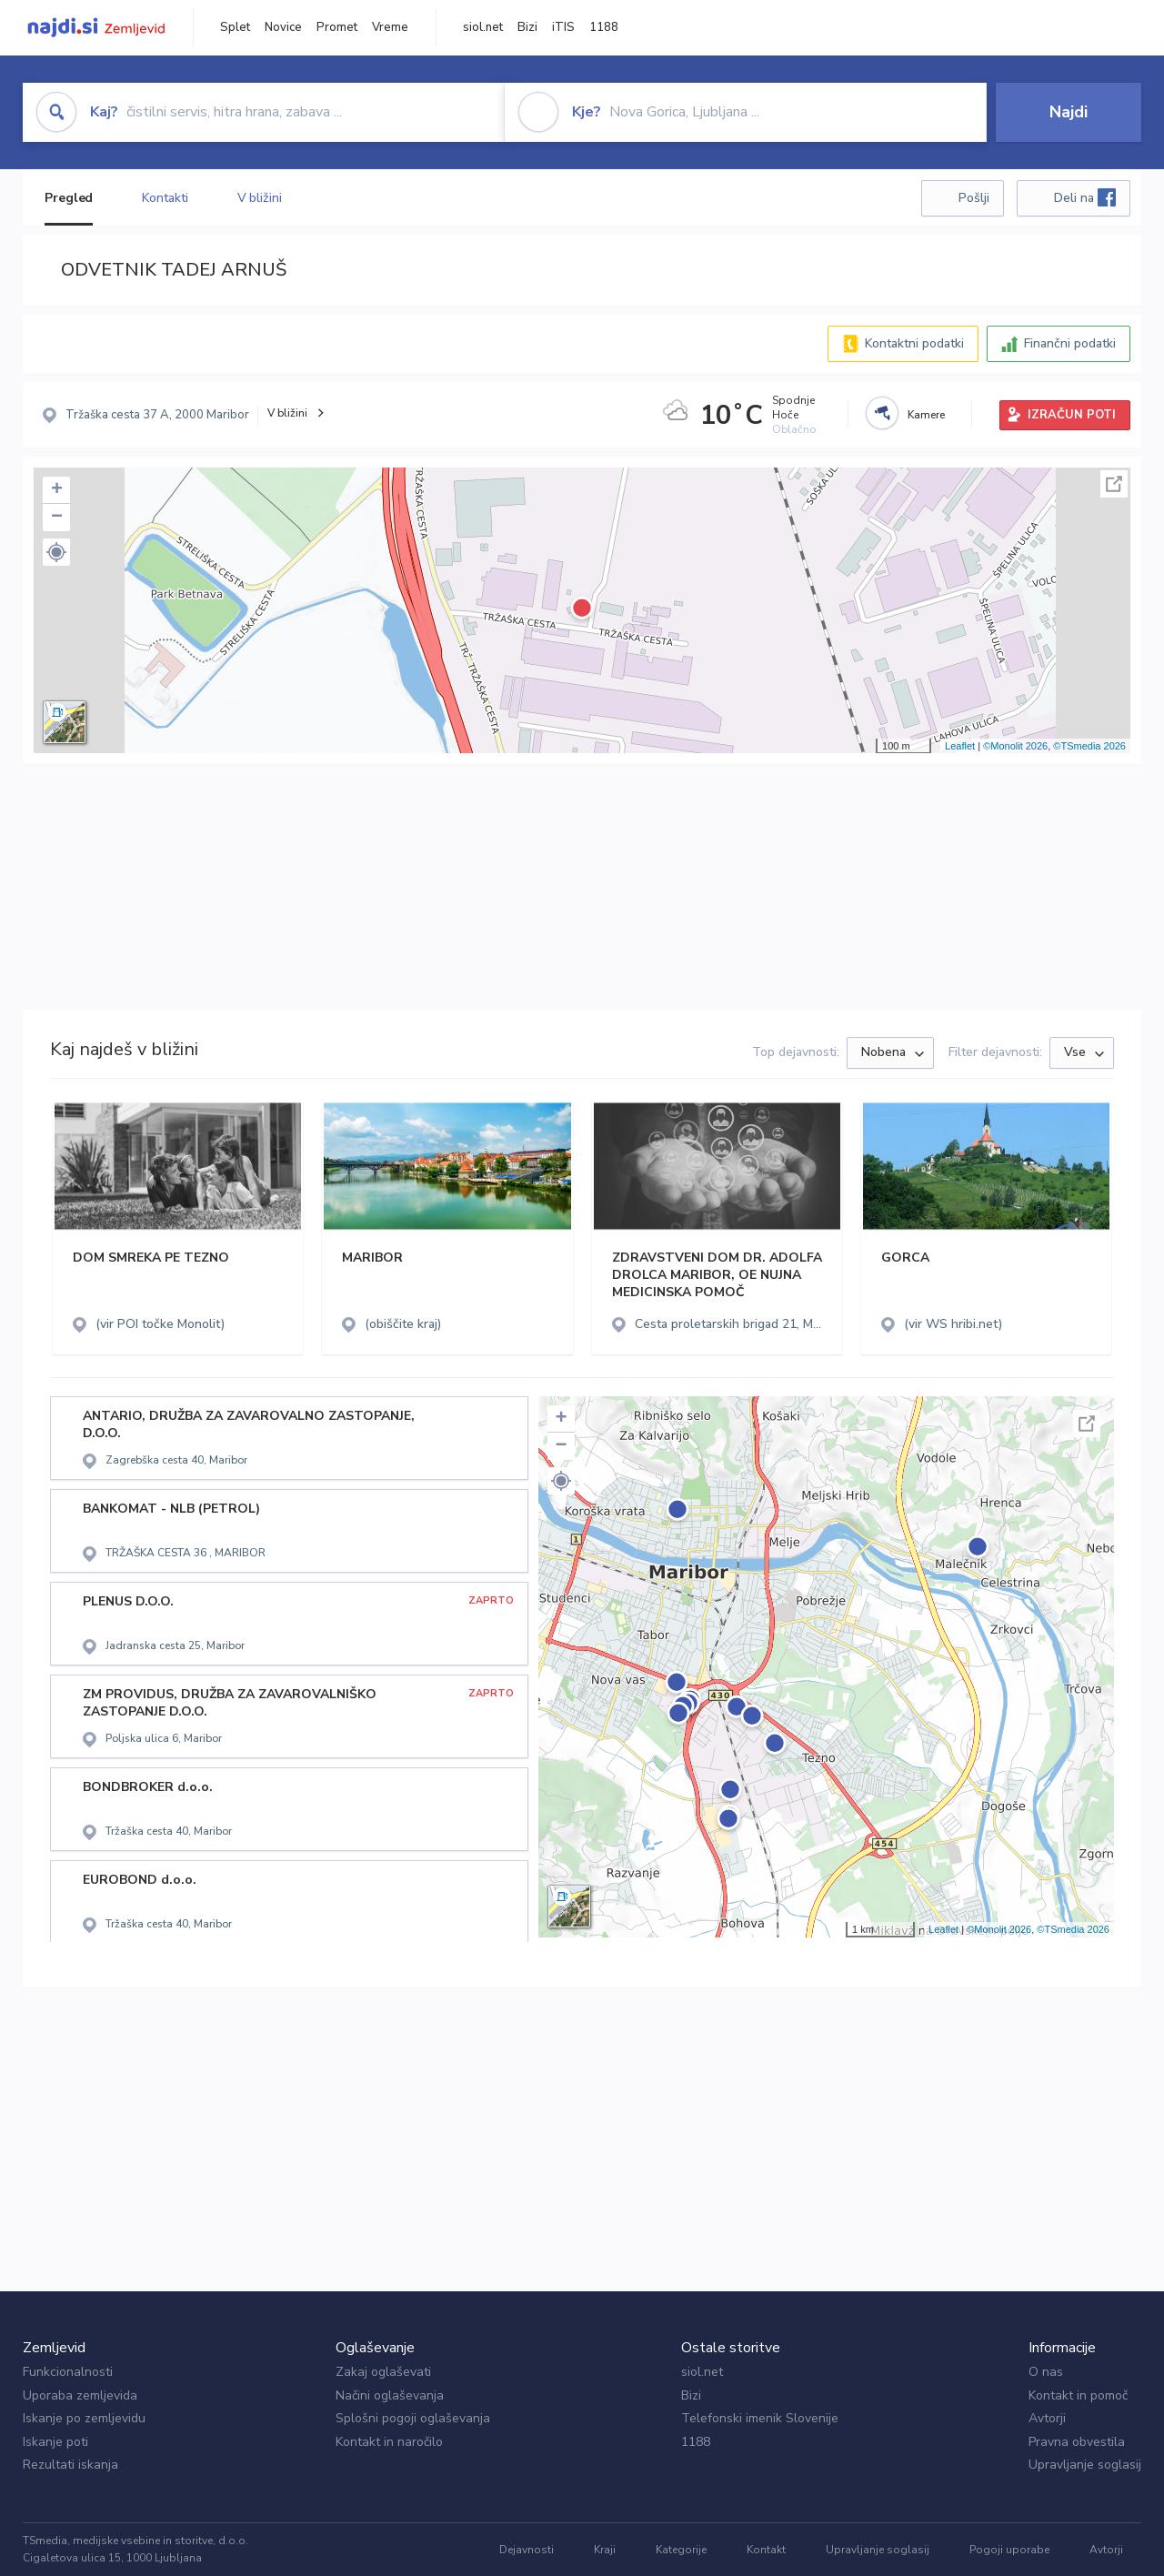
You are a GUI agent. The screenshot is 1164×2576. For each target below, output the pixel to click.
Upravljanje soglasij (1085, 2464)
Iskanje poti (55, 2441)
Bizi (527, 27)
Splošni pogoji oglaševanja (413, 2418)
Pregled (69, 197)
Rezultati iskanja (70, 2464)
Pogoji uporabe (1009, 2549)
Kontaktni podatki (914, 343)
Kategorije (681, 2549)
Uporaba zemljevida (80, 2395)
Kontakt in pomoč (1078, 2395)
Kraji (605, 2549)
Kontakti (164, 197)
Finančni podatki (1070, 343)
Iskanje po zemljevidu (84, 2418)
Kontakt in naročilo (389, 2441)
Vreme (390, 27)
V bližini (259, 197)
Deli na (1085, 197)
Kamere (926, 415)
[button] (56, 552)
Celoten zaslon (1114, 484)
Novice (283, 27)
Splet (235, 27)
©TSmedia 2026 (1089, 745)
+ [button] (57, 490)
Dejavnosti (526, 2549)
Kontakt (766, 2549)
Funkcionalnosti (68, 2371)
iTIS (563, 27)
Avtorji (1047, 2418)
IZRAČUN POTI (1072, 415)
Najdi (1068, 112)
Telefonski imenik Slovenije (759, 2418)
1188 (603, 27)
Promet (336, 27)
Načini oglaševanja (390, 2395)
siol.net (483, 27)
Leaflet (960, 745)
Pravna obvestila (1077, 2441)
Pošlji (973, 197)
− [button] (57, 517)
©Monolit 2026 (1015, 745)
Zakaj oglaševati (383, 2371)
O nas (1046, 2371)
